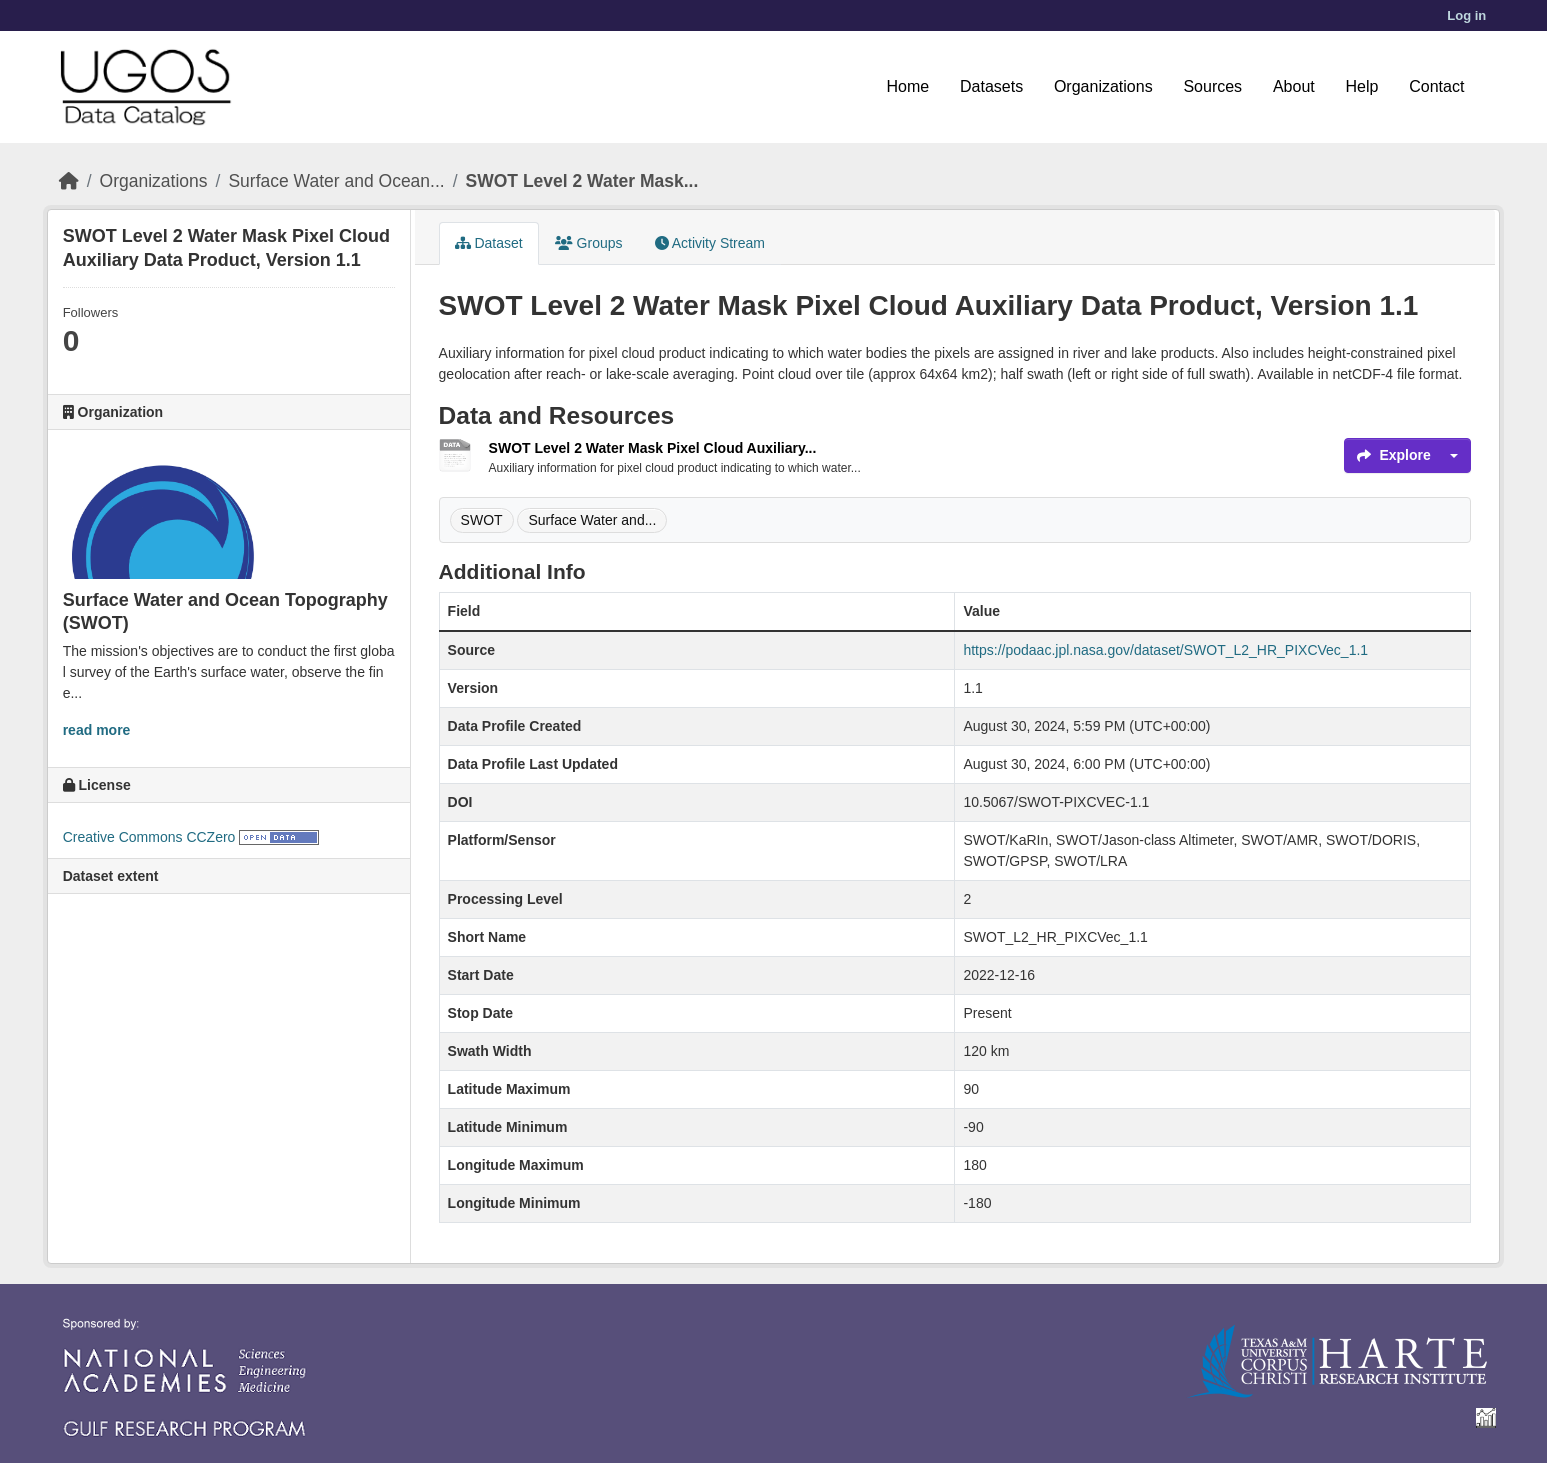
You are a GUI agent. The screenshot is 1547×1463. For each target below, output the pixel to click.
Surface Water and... (592, 520)
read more (97, 730)
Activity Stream (710, 243)
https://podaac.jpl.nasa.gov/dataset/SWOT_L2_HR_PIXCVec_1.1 (1165, 650)
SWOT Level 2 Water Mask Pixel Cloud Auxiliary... (653, 448)
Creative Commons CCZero (149, 837)
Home (908, 86)
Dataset (489, 243)
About (1294, 86)
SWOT (482, 520)
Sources (1212, 86)
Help (1362, 86)
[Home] (69, 181)
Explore (1393, 455)
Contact (1436, 86)
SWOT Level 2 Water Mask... (582, 181)
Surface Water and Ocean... (336, 181)
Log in (1466, 15)
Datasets (991, 86)
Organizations (1103, 86)
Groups (589, 243)
